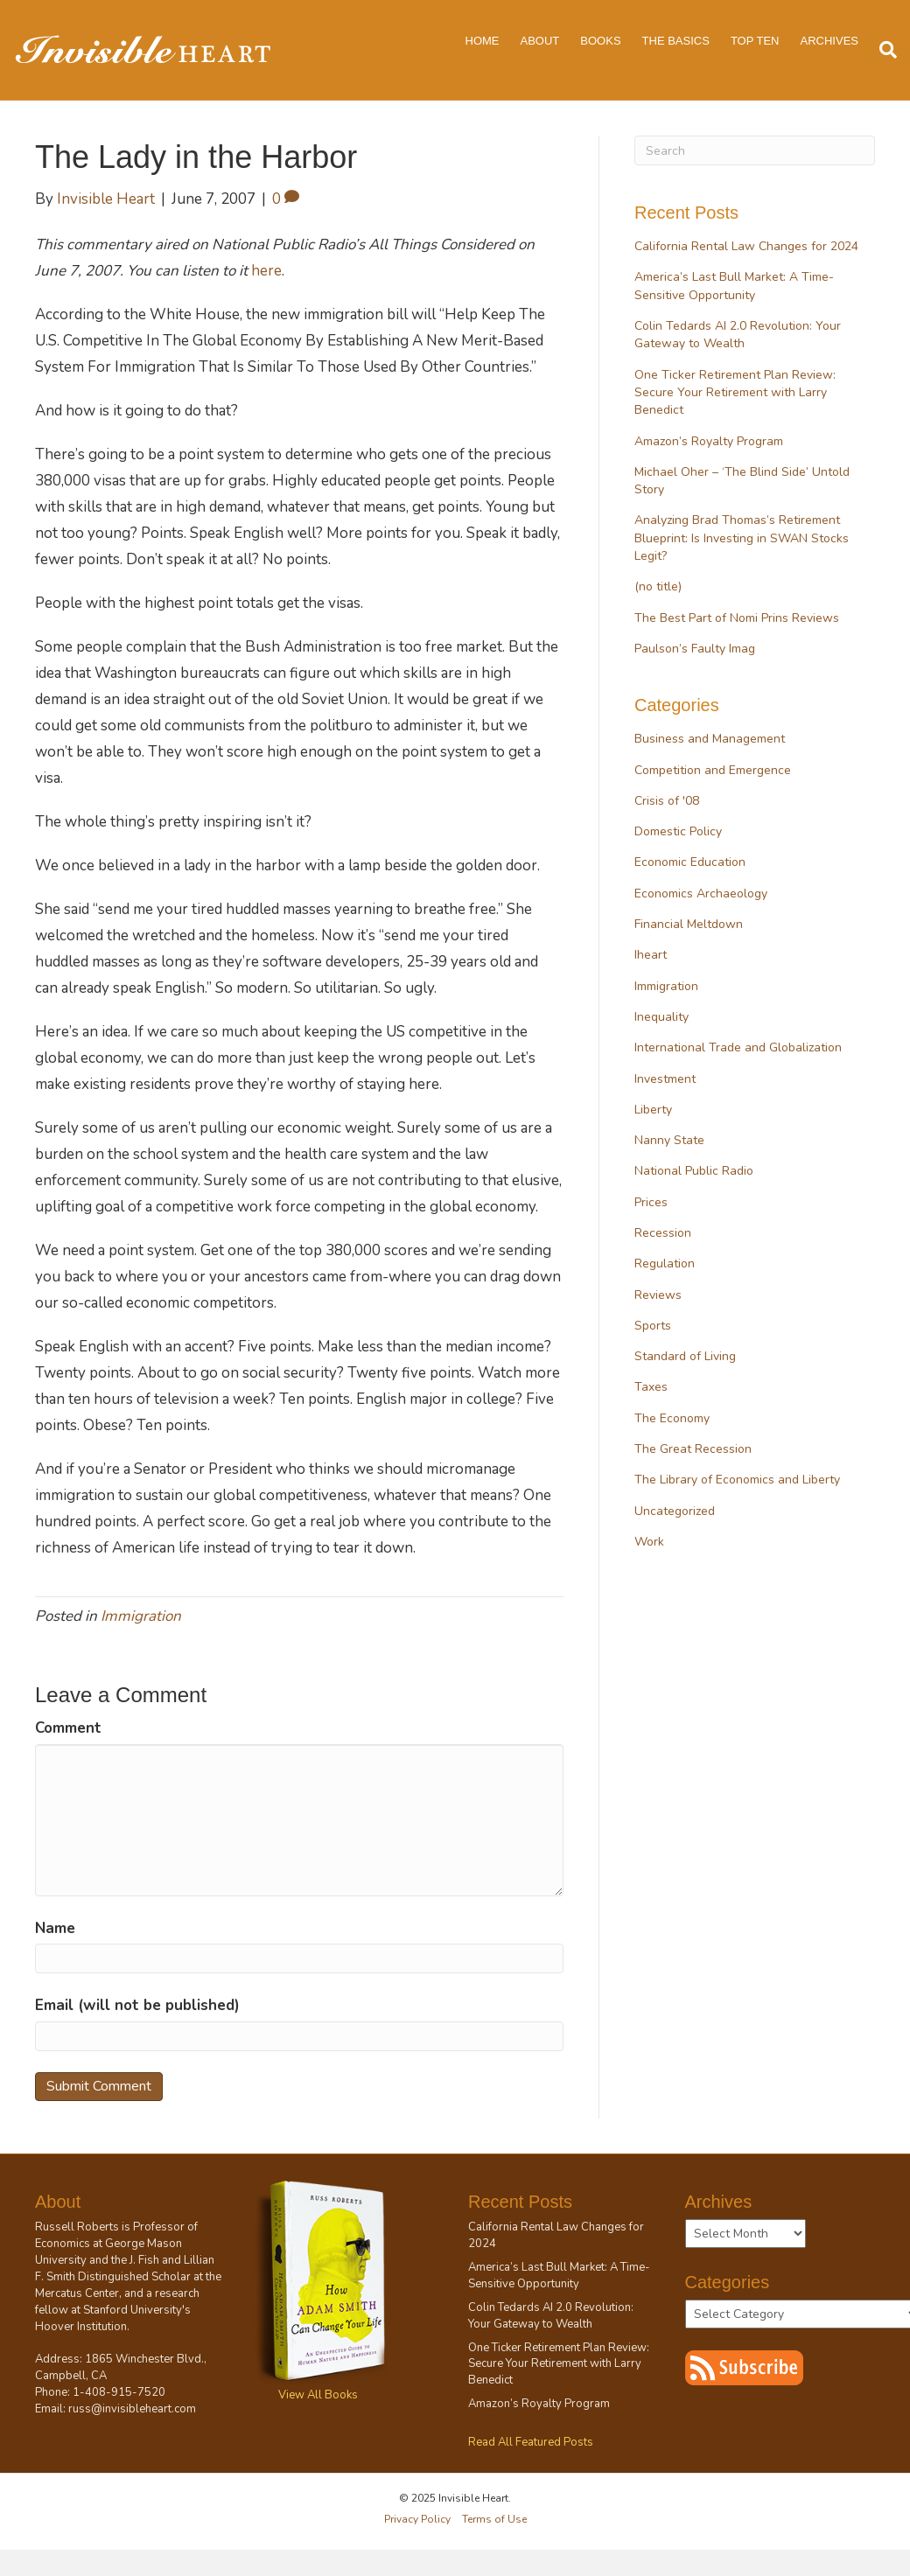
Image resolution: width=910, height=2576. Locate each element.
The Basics (676, 40)
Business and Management (709, 738)
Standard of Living (685, 1356)
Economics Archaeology (700, 893)
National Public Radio (693, 1170)
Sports (652, 1325)
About (540, 40)
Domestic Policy (678, 831)
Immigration (141, 1616)
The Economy (672, 1418)
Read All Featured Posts (530, 2442)
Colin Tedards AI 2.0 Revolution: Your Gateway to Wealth (737, 335)
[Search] (883, 50)
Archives (829, 40)
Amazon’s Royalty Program (708, 441)
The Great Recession (693, 1449)
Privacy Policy (417, 2519)
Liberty (653, 1109)
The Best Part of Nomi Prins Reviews (736, 618)
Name (55, 1928)
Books (600, 40)
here (266, 271)
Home (483, 40)
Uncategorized (674, 1511)
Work (649, 1541)
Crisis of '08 (666, 800)
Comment (68, 1728)
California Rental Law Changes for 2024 (746, 246)
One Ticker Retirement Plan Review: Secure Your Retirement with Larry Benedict (735, 393)
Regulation (664, 1263)
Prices (651, 1202)
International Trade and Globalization (738, 1047)
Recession (662, 1233)
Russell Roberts (77, 2227)
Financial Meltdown (688, 924)
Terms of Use (494, 2519)
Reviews (658, 1295)
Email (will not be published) (137, 2005)
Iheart (650, 954)
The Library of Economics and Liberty (737, 1479)
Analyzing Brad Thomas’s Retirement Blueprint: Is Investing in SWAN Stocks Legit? (741, 538)
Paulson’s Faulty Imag (694, 648)
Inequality (661, 1017)
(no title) (658, 586)
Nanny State (669, 1140)
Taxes (651, 1387)
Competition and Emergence (712, 770)
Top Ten (755, 40)
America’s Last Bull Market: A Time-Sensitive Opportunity (734, 286)
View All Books (318, 2395)
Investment (665, 1079)
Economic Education (690, 862)
